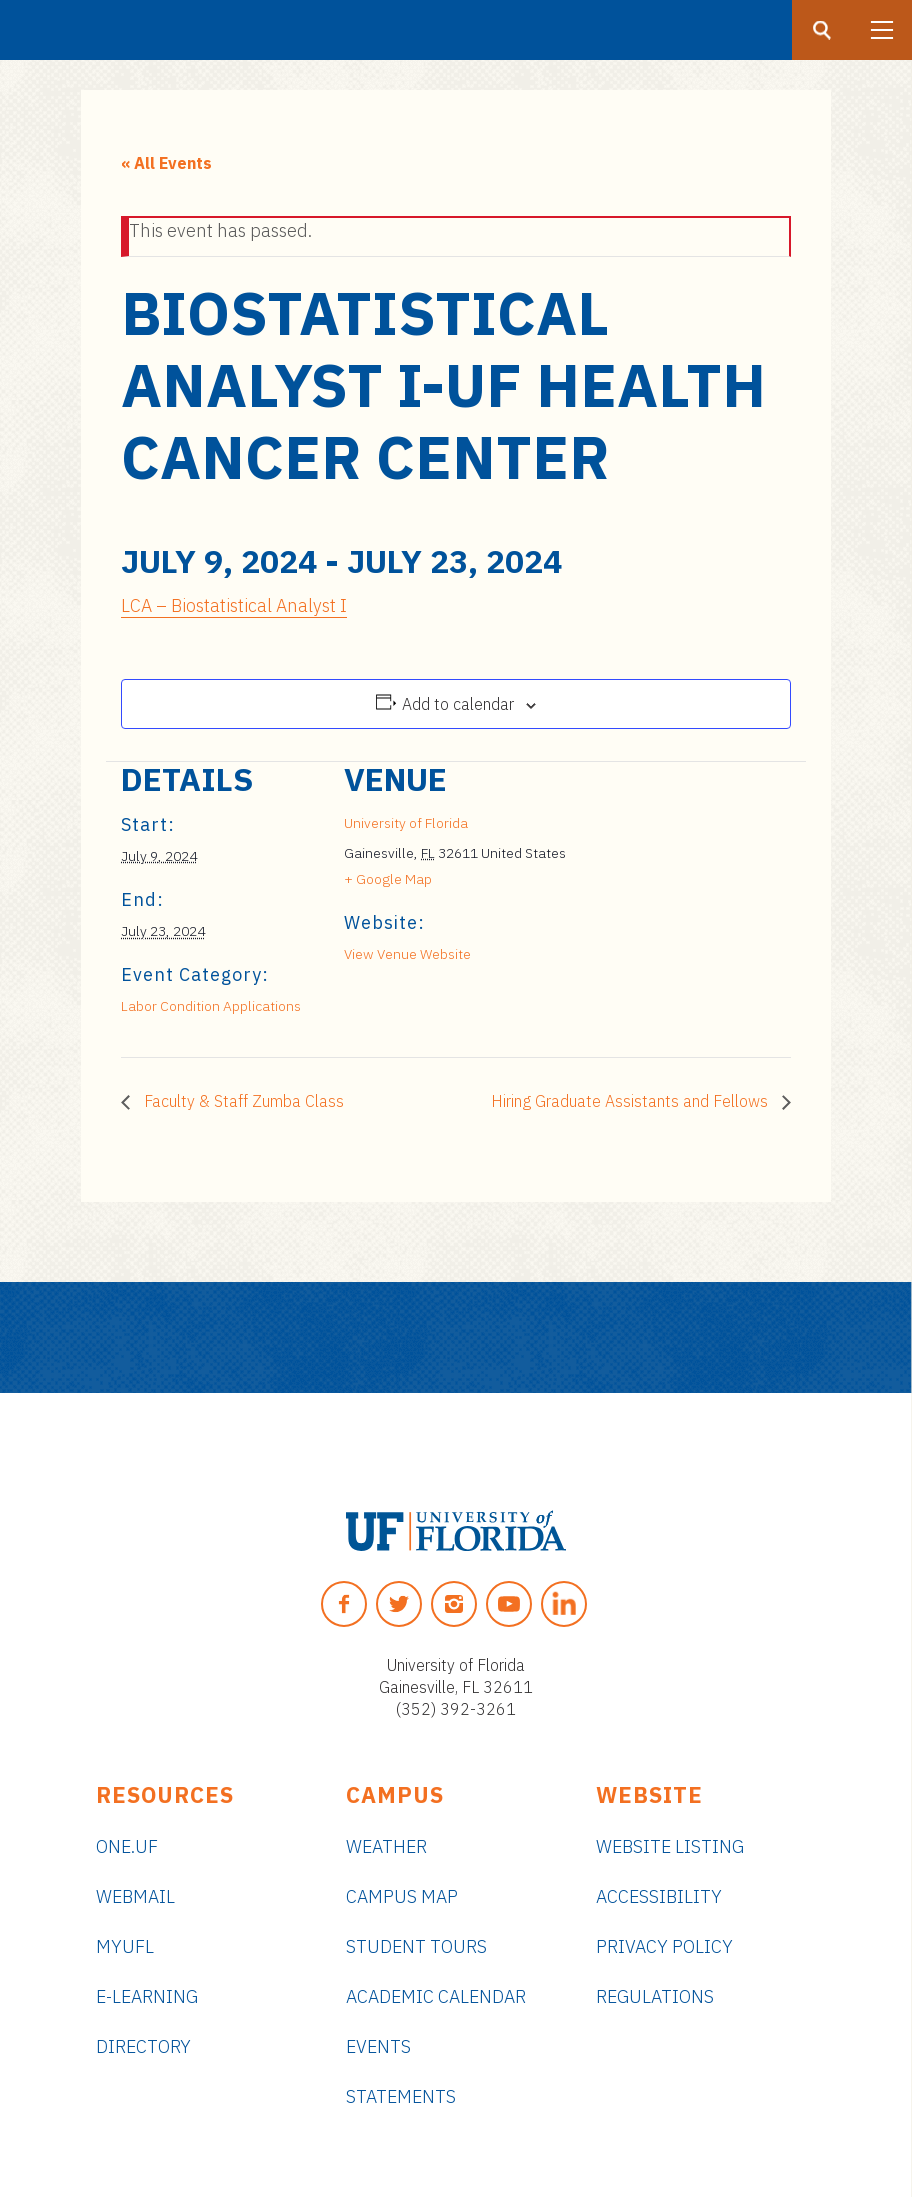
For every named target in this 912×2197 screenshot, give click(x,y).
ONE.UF (127, 1846)
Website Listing (670, 1846)
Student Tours (416, 1946)
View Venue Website (407, 954)
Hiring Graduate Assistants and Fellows (631, 1101)
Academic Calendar (436, 1996)
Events (378, 2046)
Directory (143, 2046)
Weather (386, 1846)
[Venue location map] (673, 899)
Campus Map (402, 1896)
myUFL (125, 1946)
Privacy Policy (664, 1946)
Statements (401, 2096)
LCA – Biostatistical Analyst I (234, 605)
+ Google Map (388, 879)
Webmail (135, 1896)
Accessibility (659, 1896)
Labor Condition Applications (211, 1006)
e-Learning (147, 1996)
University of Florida (406, 823)
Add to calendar (458, 704)
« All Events (166, 163)
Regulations (655, 1996)
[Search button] (822, 30)
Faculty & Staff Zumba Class (242, 1101)
